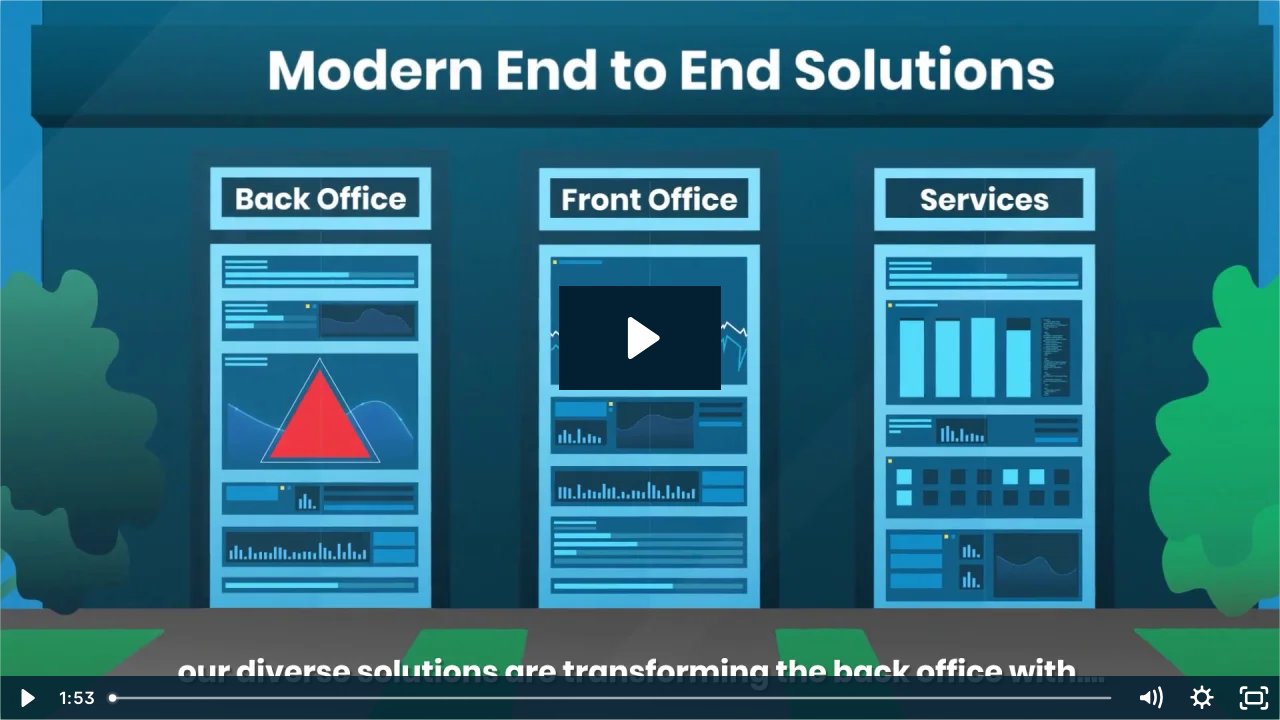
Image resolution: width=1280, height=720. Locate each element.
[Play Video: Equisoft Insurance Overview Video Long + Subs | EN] (640, 338)
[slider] (612, 698)
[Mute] (1150, 698)
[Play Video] (26, 698)
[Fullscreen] (1254, 698)
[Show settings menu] (1202, 698)
